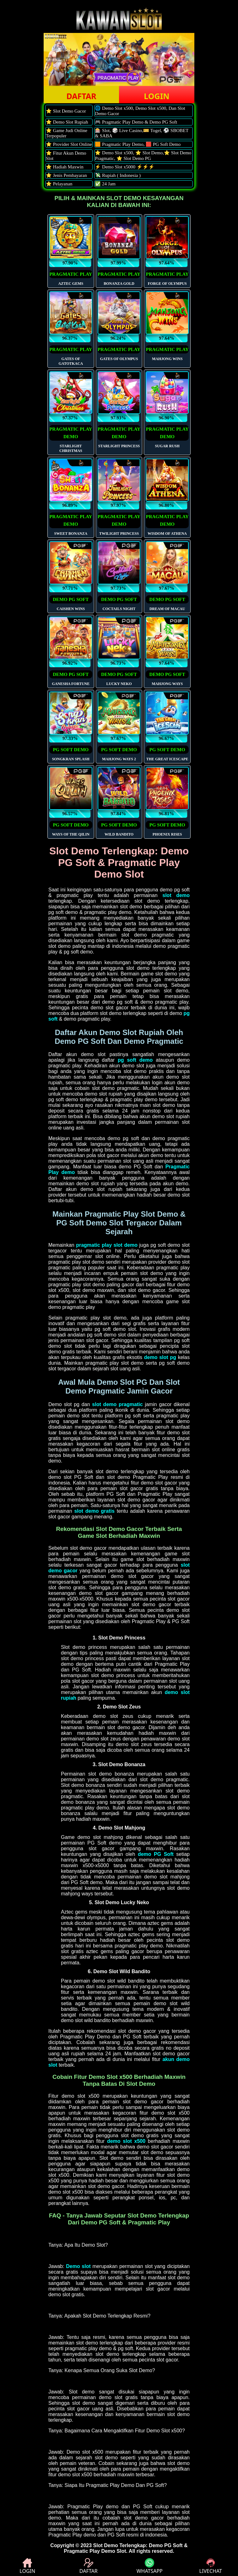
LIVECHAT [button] (210, 2566)
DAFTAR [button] (81, 96)
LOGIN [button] (156, 96)
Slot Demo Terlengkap (119, 2545)
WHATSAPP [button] (150, 2566)
